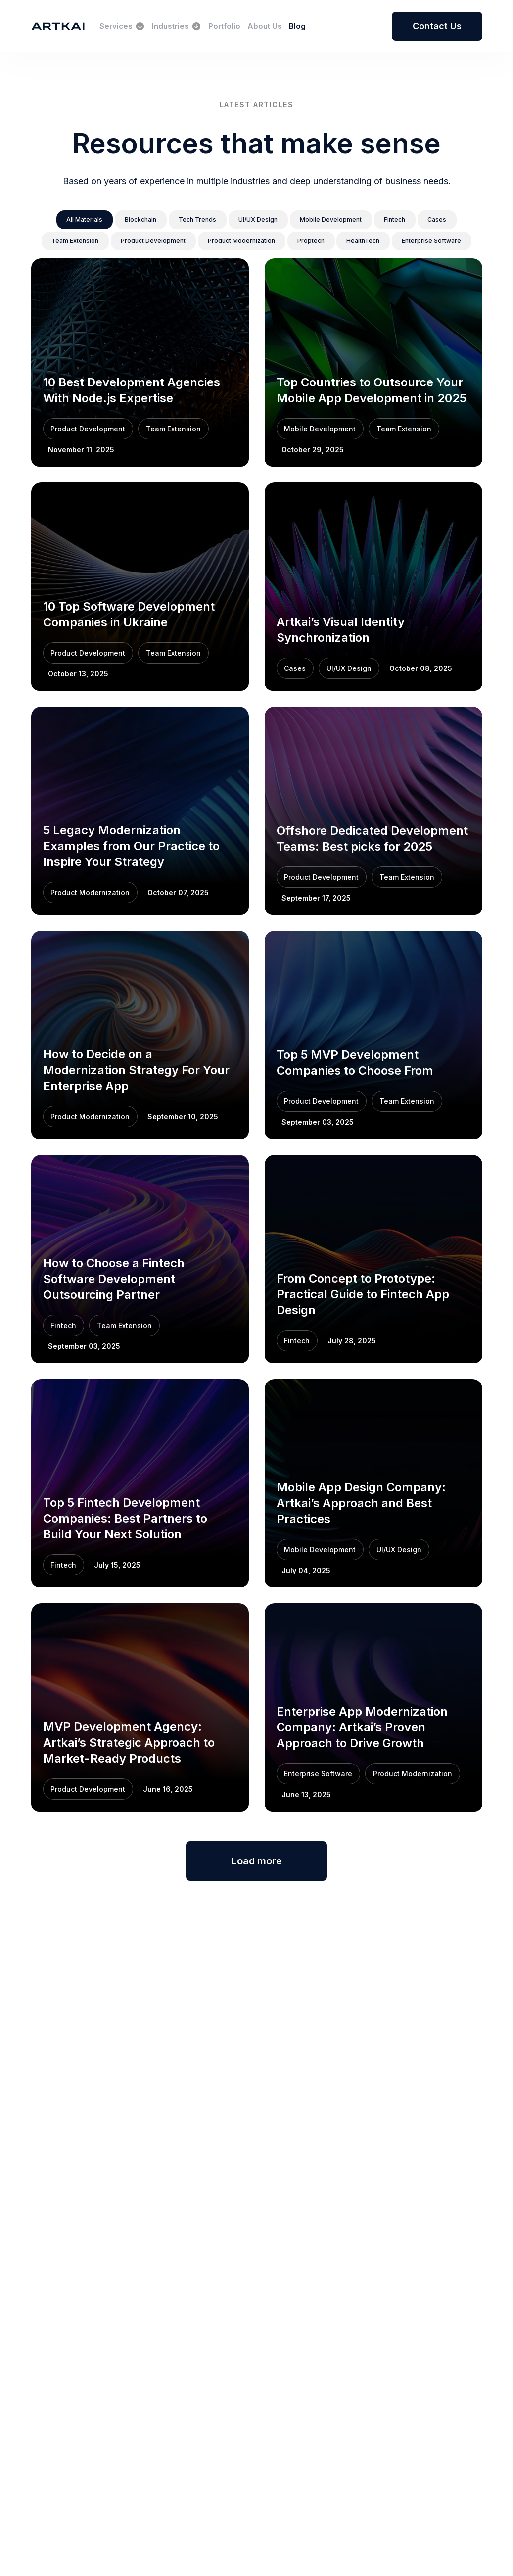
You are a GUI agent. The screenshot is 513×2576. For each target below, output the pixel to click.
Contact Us (437, 26)
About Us (264, 26)
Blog (297, 26)
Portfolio (224, 26)
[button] (74, 220)
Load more (256, 1862)
